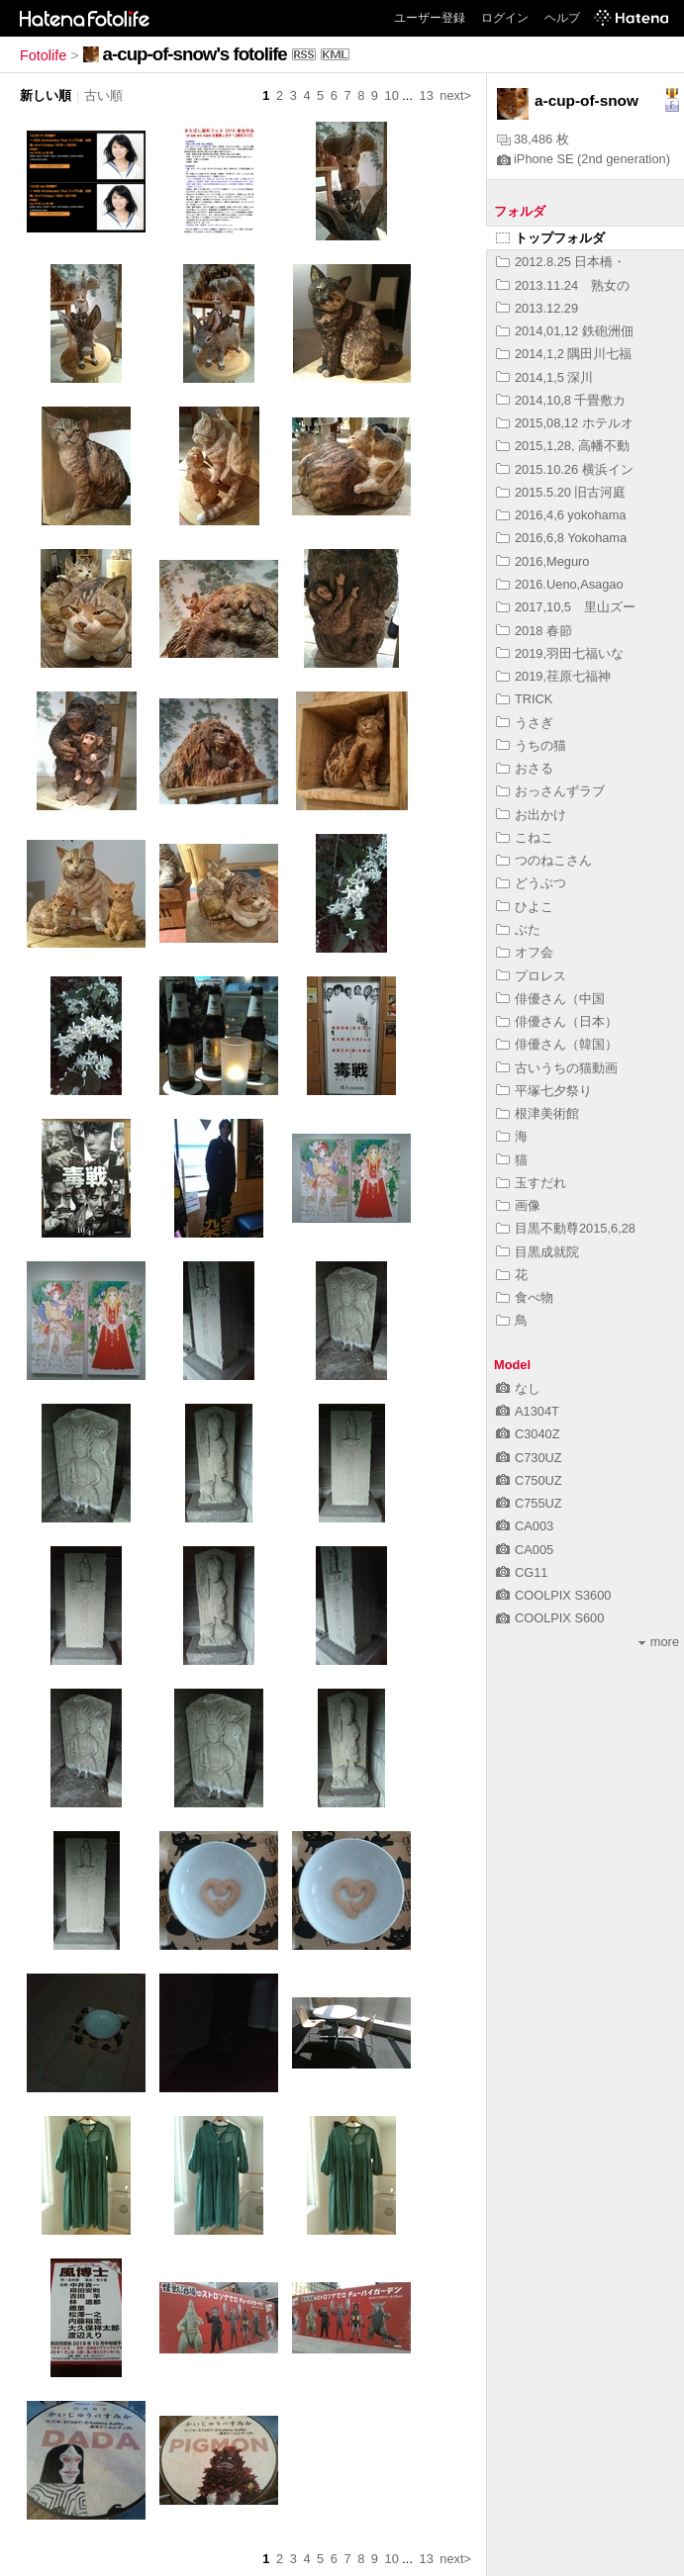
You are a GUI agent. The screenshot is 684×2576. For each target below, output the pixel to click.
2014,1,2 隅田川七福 (564, 353)
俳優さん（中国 (550, 998)
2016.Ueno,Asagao (560, 584)
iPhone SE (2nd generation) (583, 158)
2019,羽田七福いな (560, 653)
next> (455, 95)
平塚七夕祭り (544, 1090)
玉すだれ (531, 1182)
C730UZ (529, 1457)
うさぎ (524, 722)
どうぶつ (531, 882)
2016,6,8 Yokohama (561, 537)
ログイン (505, 18)
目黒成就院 (537, 1251)
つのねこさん (544, 860)
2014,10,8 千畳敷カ (561, 400)
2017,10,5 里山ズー (565, 606)
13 (427, 95)
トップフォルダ (550, 237)
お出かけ (531, 814)
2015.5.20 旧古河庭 (561, 492)
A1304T (527, 1411)
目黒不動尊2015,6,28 (565, 1228)
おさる (524, 768)
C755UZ (529, 1503)
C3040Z (528, 1433)
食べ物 (524, 1297)
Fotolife (43, 55)
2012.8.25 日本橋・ (561, 261)
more (658, 1641)
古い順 (103, 95)
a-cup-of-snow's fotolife (195, 54)
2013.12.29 (537, 308)
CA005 (524, 1549)
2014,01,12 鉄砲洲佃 (565, 330)
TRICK (524, 698)
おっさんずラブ (550, 790)
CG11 (521, 1572)
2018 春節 (534, 630)
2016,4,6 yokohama (561, 514)
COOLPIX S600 (550, 1617)
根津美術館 (537, 1113)
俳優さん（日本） (557, 1021)
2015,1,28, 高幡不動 (563, 445)
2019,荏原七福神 (553, 676)
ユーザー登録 (429, 18)
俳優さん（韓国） (557, 1044)
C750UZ (529, 1480)
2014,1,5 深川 (544, 377)
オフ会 (524, 952)
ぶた (518, 929)
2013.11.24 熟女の (563, 285)
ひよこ (524, 906)
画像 (518, 1205)
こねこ (524, 837)
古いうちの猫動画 (557, 1067)
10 (392, 95)
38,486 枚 (533, 139)
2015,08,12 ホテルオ (565, 422)
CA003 (524, 1525)
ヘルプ (562, 18)
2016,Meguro (542, 561)
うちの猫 (531, 745)
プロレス (531, 975)
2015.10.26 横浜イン (565, 469)
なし (518, 1388)
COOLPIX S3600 (553, 1595)
